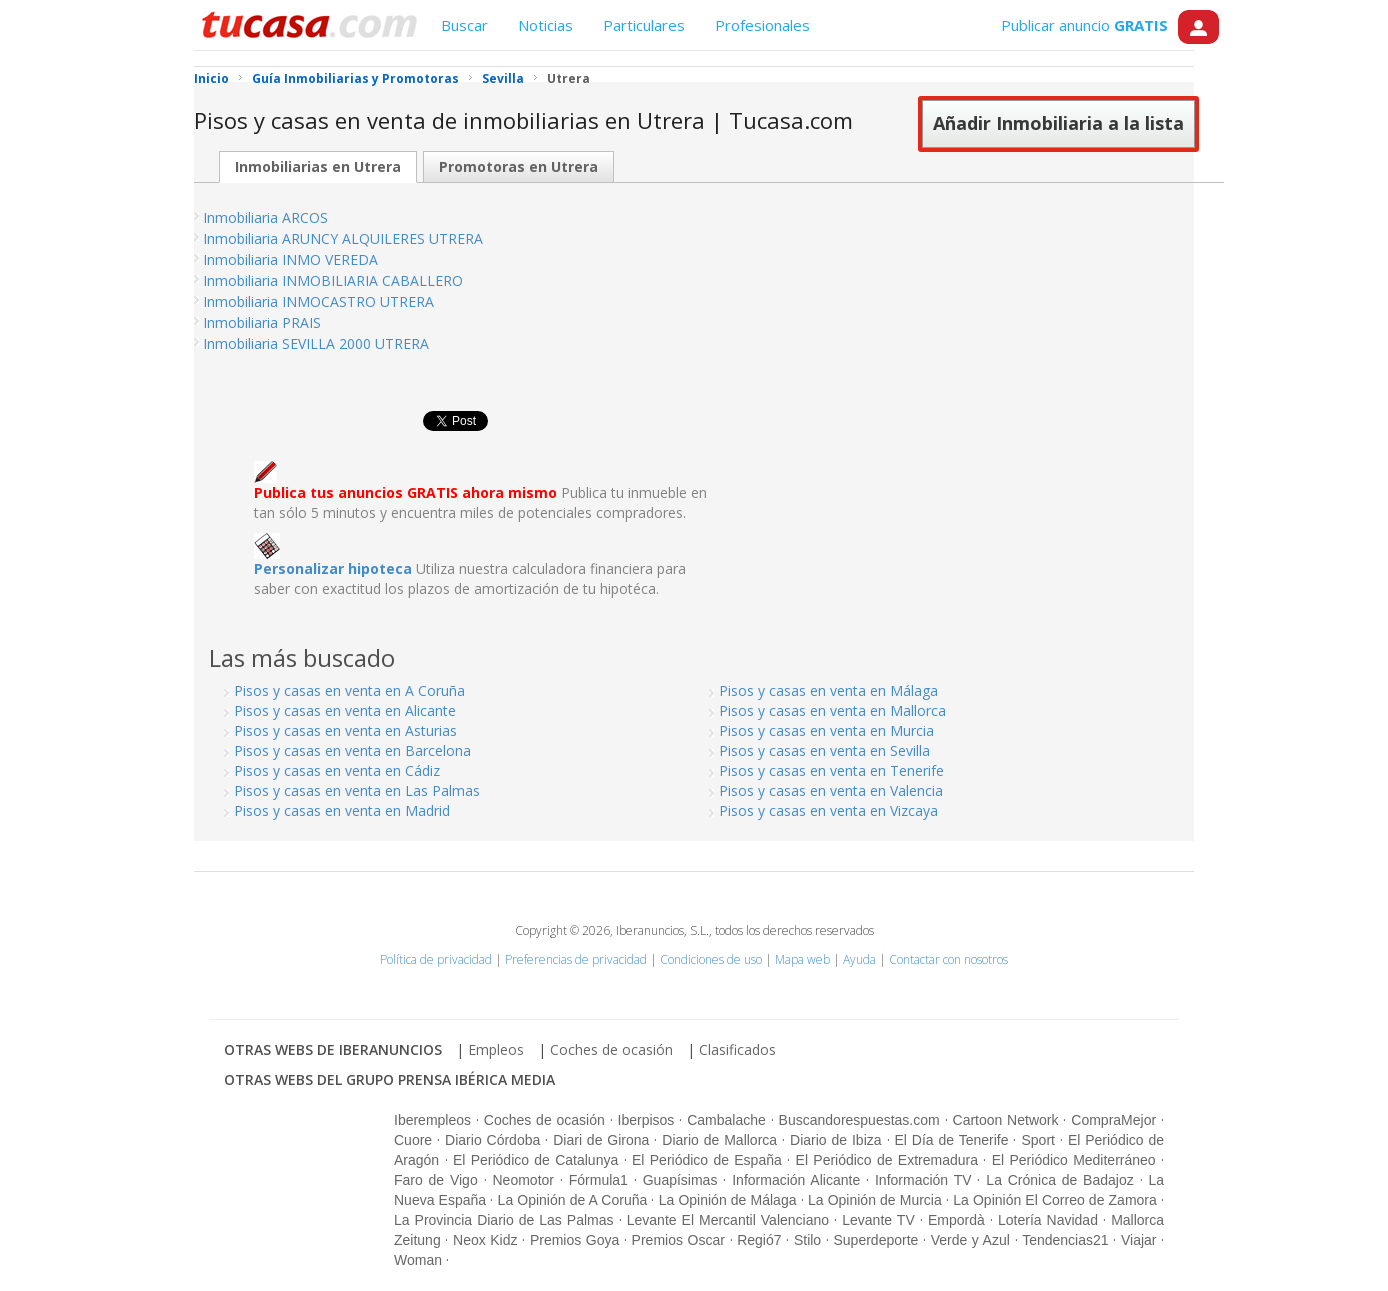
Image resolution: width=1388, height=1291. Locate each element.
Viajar (1139, 1240)
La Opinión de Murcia (875, 1200)
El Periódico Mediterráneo (1074, 1160)
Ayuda (859, 959)
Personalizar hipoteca (333, 568)
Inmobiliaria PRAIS (262, 322)
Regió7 (759, 1240)
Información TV (923, 1180)
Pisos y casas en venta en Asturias (345, 730)
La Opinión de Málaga (728, 1200)
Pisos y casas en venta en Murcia (826, 730)
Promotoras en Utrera (518, 166)
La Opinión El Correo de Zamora (1055, 1200)
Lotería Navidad (1048, 1220)
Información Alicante (796, 1180)
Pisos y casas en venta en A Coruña (349, 690)
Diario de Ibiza (835, 1140)
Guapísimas (680, 1180)
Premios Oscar (678, 1240)
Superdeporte (875, 1240)
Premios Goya (574, 1240)
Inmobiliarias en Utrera (318, 166)
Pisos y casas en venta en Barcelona (352, 750)
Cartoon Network (1006, 1120)
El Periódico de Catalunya (535, 1160)
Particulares (644, 25)
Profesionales (762, 25)
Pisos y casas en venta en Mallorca (832, 710)
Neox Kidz (485, 1240)
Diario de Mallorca (719, 1140)
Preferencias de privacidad (576, 959)
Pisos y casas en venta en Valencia (831, 790)
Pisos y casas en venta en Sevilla (824, 750)
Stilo (807, 1240)
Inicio (211, 78)
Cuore (413, 1140)
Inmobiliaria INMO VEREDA (290, 259)
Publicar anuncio (1084, 25)
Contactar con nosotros (948, 959)
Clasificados (737, 1049)
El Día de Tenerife (952, 1140)
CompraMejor (1113, 1120)
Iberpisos (646, 1120)
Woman (418, 1260)
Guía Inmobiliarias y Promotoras (355, 78)
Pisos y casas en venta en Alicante (345, 710)
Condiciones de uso (711, 959)
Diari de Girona (601, 1140)
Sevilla (503, 78)
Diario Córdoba (492, 1140)
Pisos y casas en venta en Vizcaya (828, 810)
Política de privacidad (436, 959)
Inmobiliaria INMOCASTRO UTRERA (318, 301)
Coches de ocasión (611, 1049)
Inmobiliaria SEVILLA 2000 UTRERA (316, 343)
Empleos (496, 1049)
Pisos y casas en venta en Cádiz (337, 770)
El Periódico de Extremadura (887, 1160)
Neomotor (523, 1180)
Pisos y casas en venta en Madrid (342, 810)
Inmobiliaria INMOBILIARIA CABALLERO (333, 280)
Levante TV (878, 1220)
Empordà (956, 1220)
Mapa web (802, 959)
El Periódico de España (707, 1160)
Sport (1037, 1140)
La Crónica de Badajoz (1059, 1180)
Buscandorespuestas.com (859, 1120)
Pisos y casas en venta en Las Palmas (357, 790)
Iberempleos (432, 1120)
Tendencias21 (1065, 1240)
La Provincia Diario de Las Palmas (504, 1220)
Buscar (464, 25)
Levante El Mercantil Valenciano (728, 1220)
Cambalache (726, 1120)
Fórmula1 (598, 1180)
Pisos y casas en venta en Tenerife (831, 770)
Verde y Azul (970, 1240)
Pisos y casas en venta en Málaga (828, 690)
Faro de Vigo (436, 1180)
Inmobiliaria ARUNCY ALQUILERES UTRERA (343, 238)
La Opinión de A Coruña (573, 1200)
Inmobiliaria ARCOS (265, 217)
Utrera (568, 78)
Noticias (545, 25)
